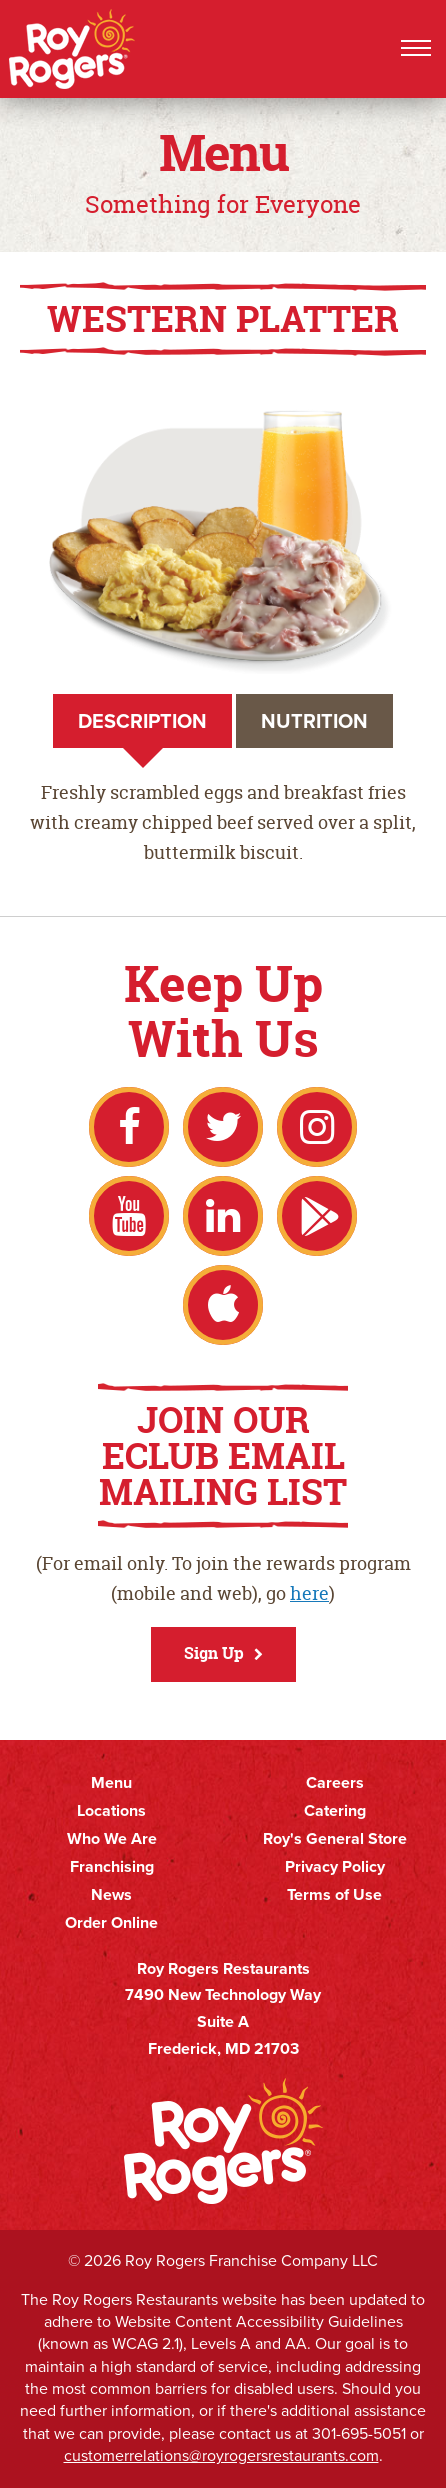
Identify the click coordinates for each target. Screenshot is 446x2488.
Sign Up (214, 1653)
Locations (111, 1811)
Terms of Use (334, 1895)
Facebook (129, 1127)
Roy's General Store (335, 1839)
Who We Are (112, 1839)
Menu (111, 1783)
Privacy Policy (335, 1867)
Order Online (111, 1923)
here (309, 1593)
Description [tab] (142, 721)
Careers (335, 1783)
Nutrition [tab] (314, 721)
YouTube (129, 1216)
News (111, 1895)
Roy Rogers (73, 49)
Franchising (112, 1867)
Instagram (317, 1127)
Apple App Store (223, 1305)
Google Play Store (317, 1216)
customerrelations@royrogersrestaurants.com (221, 2455)
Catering (335, 1811)
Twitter (223, 1127)
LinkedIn (223, 1216)
